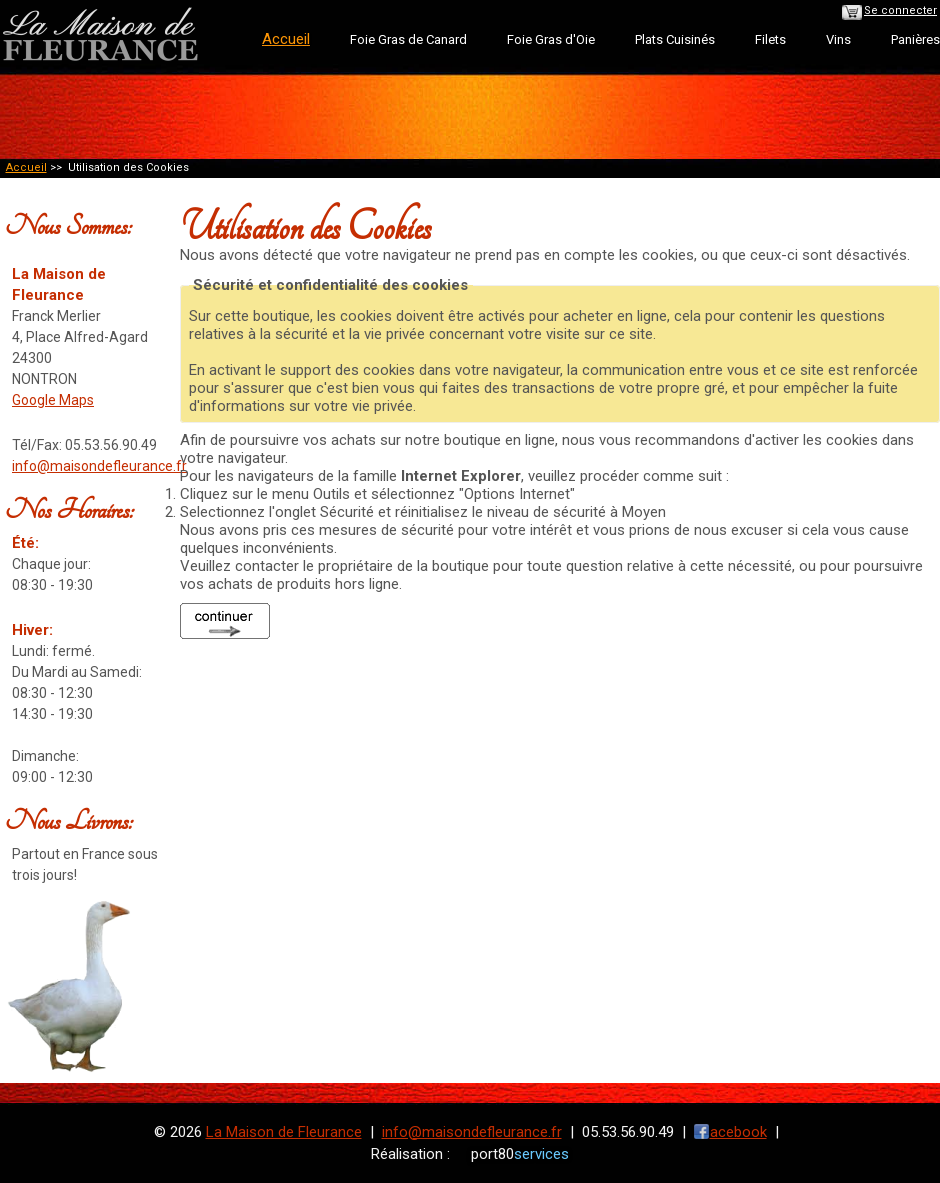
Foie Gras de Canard (408, 39)
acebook (738, 1132)
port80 (520, 1154)
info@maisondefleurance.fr (99, 466)
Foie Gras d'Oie (551, 39)
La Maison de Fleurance (284, 1132)
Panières (915, 39)
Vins (838, 39)
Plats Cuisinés (675, 39)
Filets (770, 39)
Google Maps (53, 400)
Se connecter (900, 10)
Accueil (26, 167)
